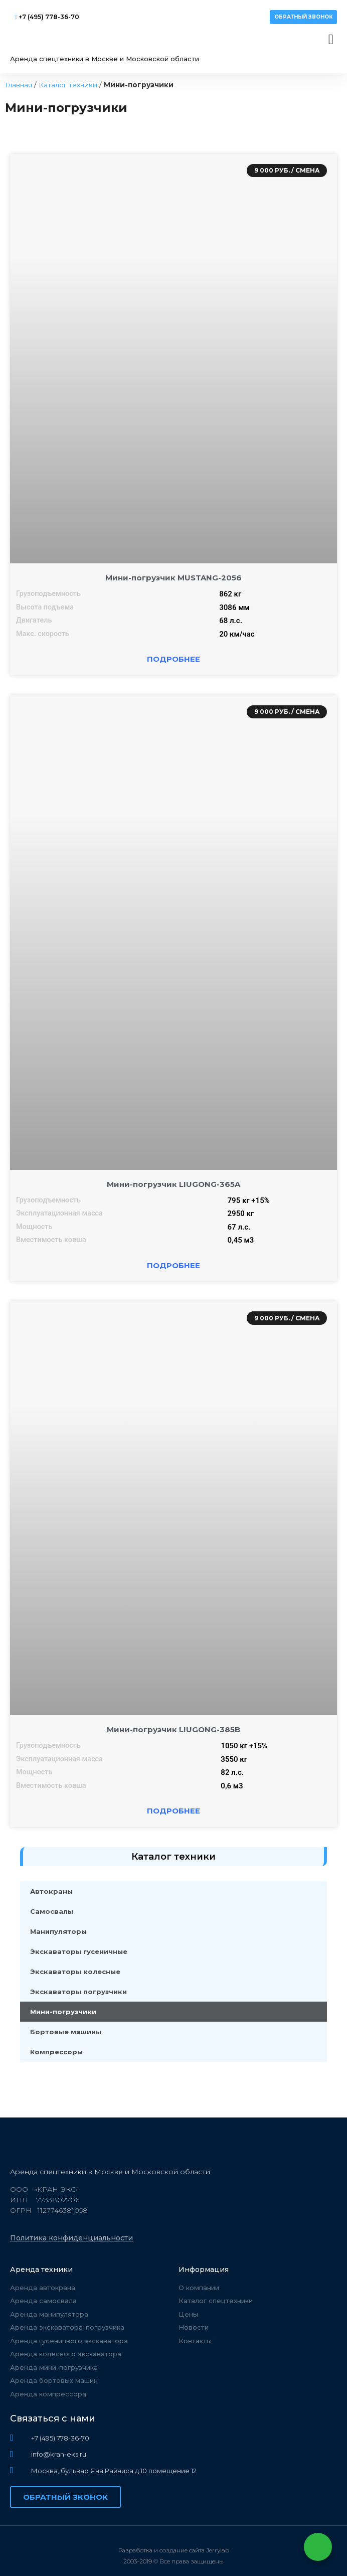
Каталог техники (68, 85)
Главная (18, 85)
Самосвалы (51, 1911)
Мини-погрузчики (63, 2012)
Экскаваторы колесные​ (75, 1971)
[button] (303, 17)
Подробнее (173, 659)
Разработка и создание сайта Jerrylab (173, 2550)
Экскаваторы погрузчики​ (78, 1992)
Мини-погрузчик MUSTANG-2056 (173, 577)
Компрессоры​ (56, 2052)
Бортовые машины (65, 2032)
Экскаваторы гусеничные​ (78, 1951)
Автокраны (51, 1891)
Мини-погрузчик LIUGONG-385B (173, 1729)
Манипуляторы (58, 1931)
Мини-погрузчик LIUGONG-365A (173, 1184)
